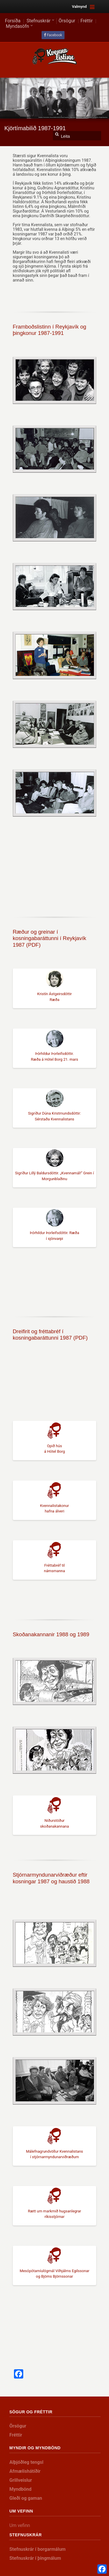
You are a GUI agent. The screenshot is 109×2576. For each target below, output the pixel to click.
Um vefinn (19, 2525)
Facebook (54, 35)
